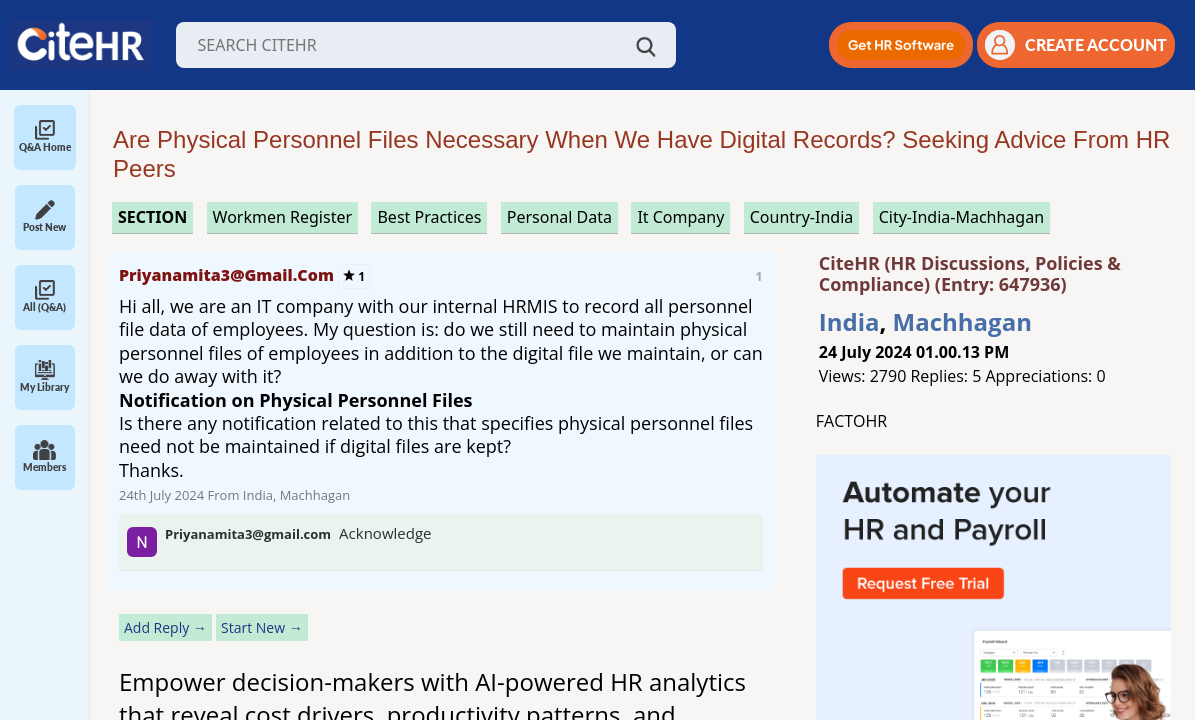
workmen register (282, 217)
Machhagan (962, 321)
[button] (901, 45)
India (849, 321)
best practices (429, 217)
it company (680, 217)
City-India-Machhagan (961, 217)
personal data (559, 217)
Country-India (802, 217)
